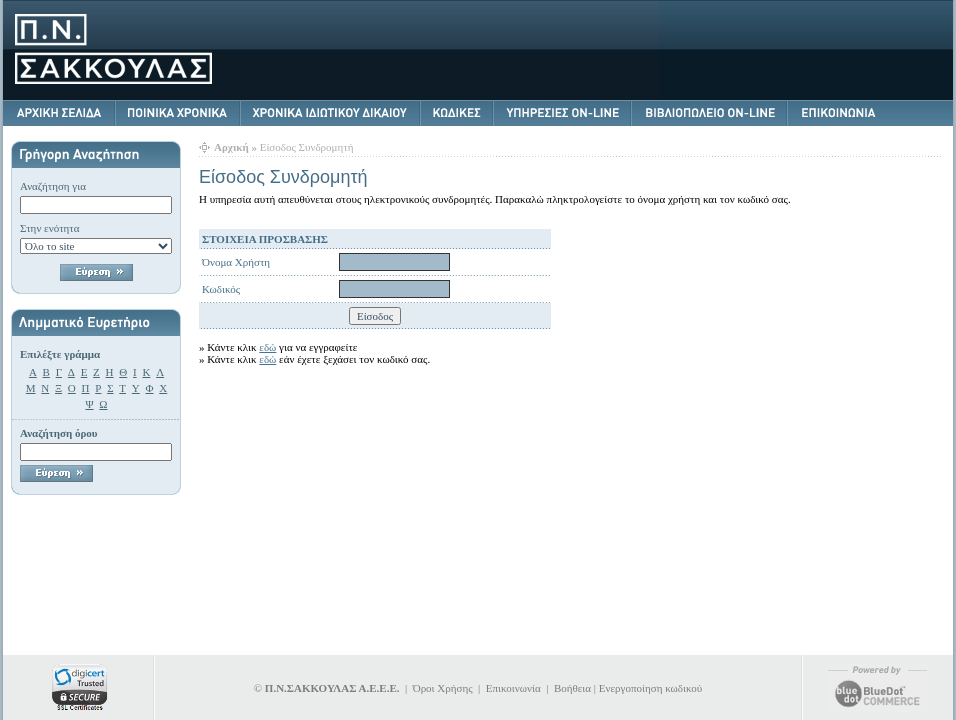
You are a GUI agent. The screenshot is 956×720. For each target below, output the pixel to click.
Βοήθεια (572, 688)
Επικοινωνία (513, 688)
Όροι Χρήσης (443, 688)
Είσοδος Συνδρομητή (307, 147)
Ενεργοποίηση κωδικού (650, 688)
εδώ (267, 347)
